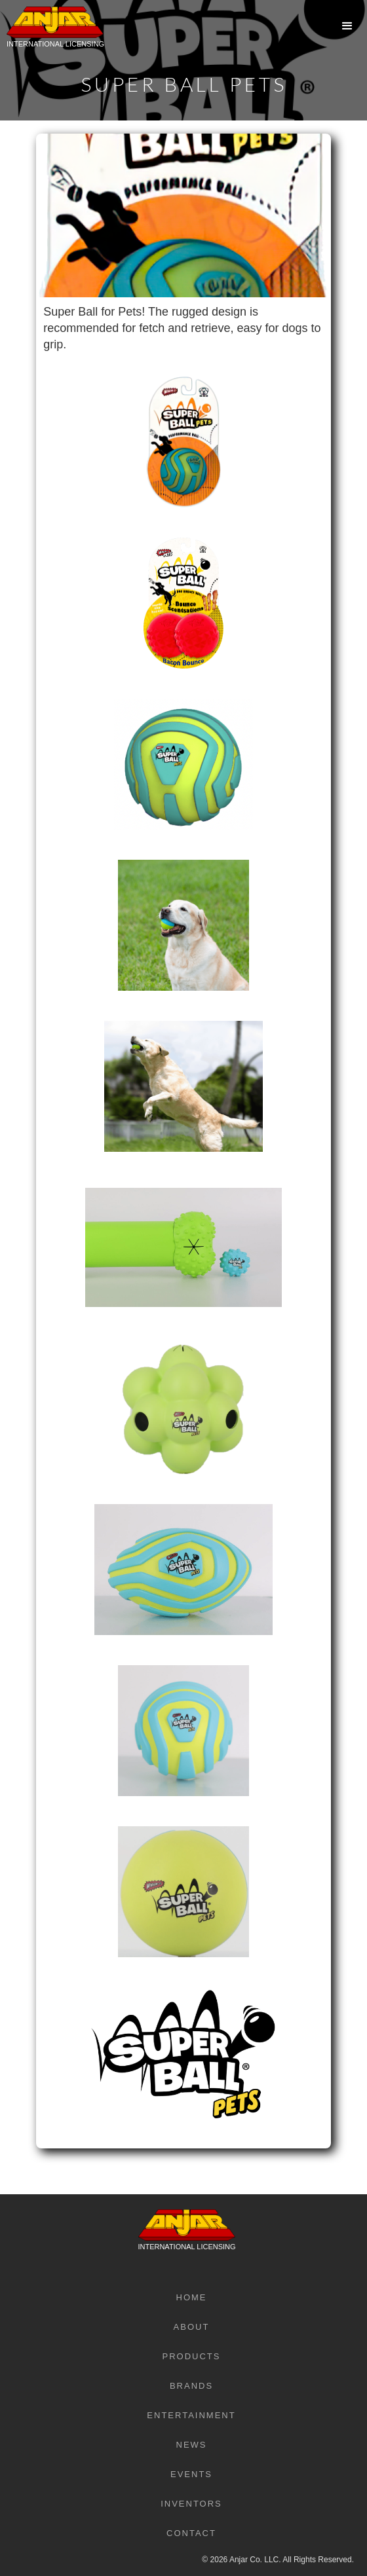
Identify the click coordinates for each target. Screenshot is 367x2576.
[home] (52, 36)
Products (192, 2356)
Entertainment (191, 2415)
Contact (191, 2533)
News (191, 2445)
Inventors (191, 2504)
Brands (191, 2386)
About (192, 2327)
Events (191, 2474)
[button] (347, 26)
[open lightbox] (183, 425)
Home (191, 2297)
